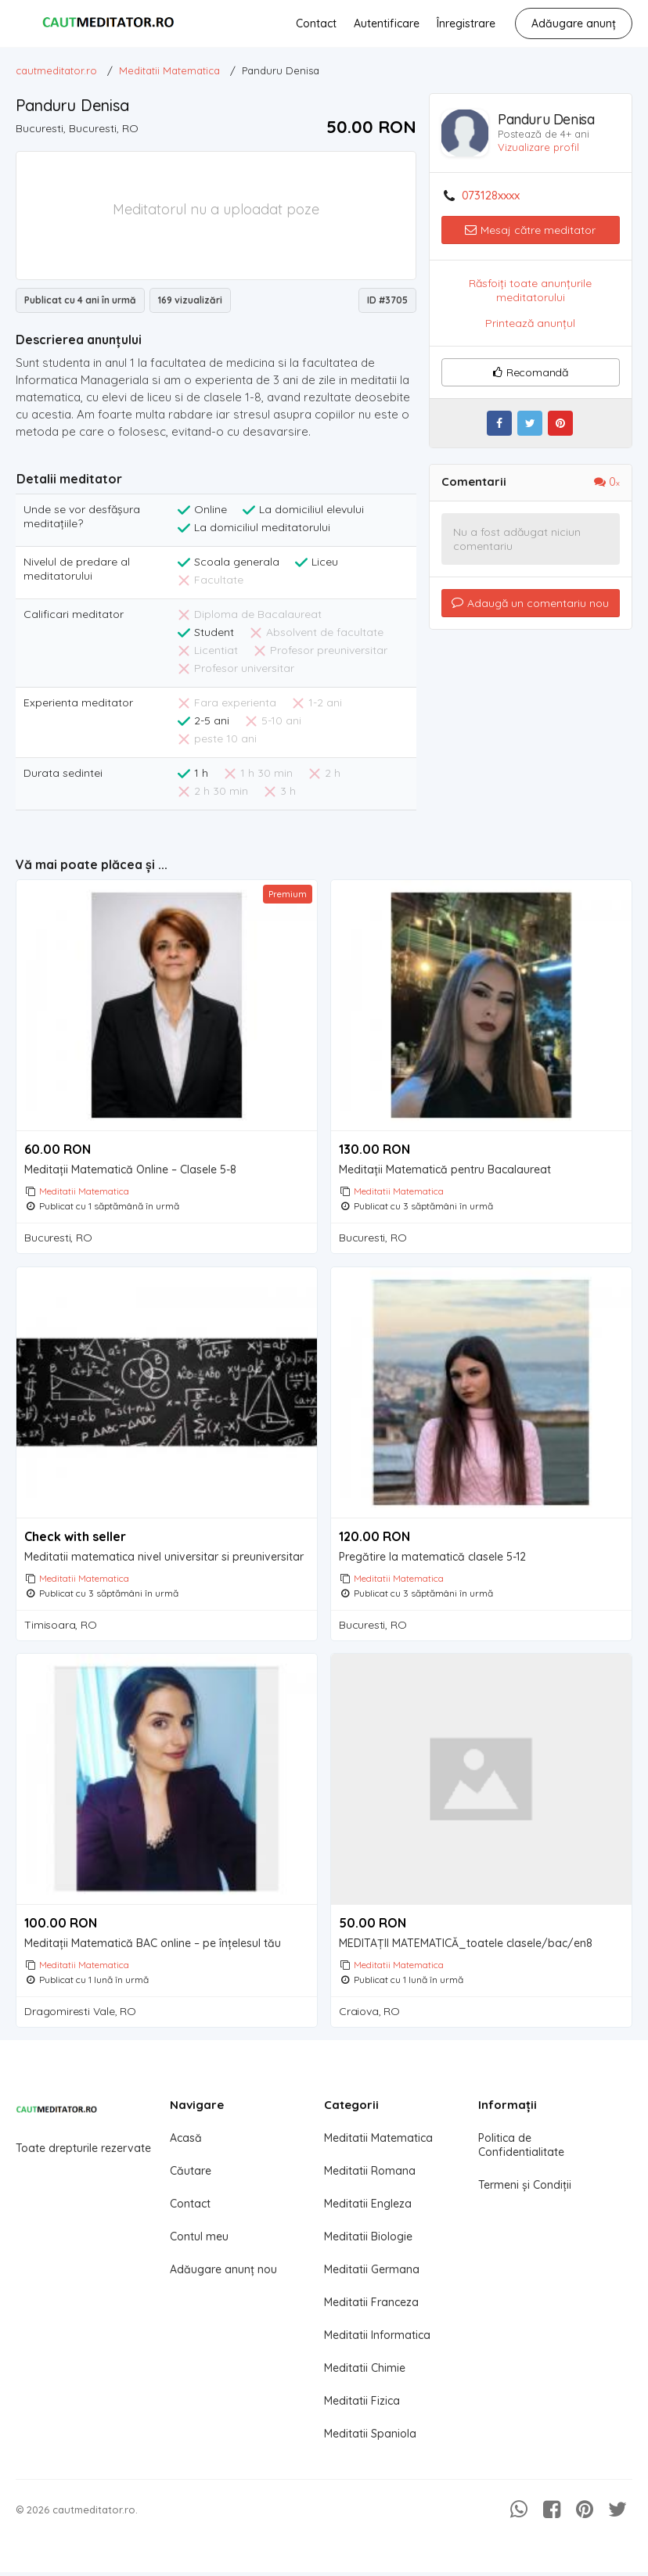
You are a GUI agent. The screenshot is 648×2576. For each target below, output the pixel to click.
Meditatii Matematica (84, 1191)
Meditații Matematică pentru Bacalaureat (445, 1170)
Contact (315, 23)
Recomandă (530, 372)
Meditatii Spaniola (370, 2443)
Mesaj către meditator (530, 230)
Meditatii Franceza (371, 2312)
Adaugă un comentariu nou (530, 603)
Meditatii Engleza (368, 2213)
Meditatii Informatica (377, 2344)
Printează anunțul (530, 323)
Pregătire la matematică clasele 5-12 (432, 1560)
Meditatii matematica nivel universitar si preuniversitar (164, 1560)
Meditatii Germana (371, 2279)
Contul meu (199, 2246)
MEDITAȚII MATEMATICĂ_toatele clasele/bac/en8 (465, 1949)
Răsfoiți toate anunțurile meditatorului (530, 290)
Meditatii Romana (370, 2180)
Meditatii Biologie (368, 2246)
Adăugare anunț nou (223, 2279)
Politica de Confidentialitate (521, 2154)
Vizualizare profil (538, 147)
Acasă (186, 2147)
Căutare (190, 2180)
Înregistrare (465, 23)
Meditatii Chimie (364, 2377)
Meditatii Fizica (362, 2410)
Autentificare (386, 23)
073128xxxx (491, 196)
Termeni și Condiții (524, 2194)
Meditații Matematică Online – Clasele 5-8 (130, 1170)
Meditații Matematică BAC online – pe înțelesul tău (152, 1949)
